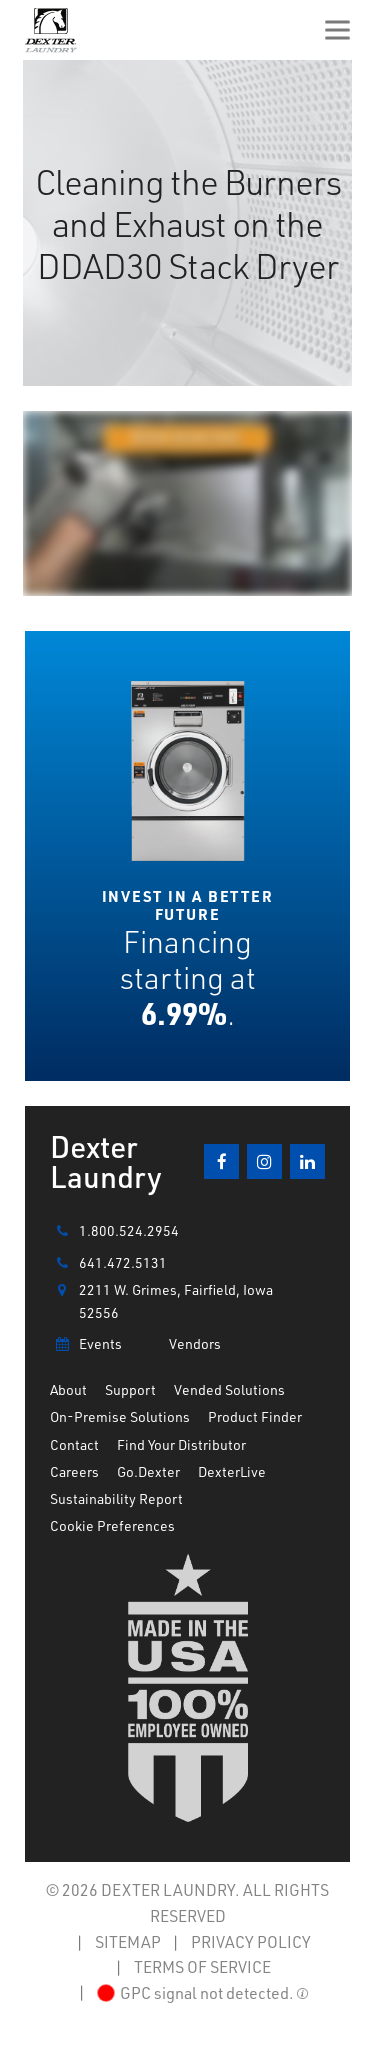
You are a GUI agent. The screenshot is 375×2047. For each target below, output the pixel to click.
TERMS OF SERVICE (202, 1966)
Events (86, 1344)
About (68, 1389)
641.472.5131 (108, 1263)
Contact (74, 1444)
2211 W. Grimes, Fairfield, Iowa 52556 (161, 1300)
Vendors (195, 1343)
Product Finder (255, 1416)
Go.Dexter (148, 1471)
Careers (74, 1471)
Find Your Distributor (181, 1444)
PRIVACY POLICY (251, 1941)
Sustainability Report (116, 1498)
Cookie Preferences (112, 1525)
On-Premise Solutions (120, 1416)
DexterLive (232, 1471)
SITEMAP (128, 1941)
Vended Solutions (229, 1389)
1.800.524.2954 (114, 1231)
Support (130, 1389)
